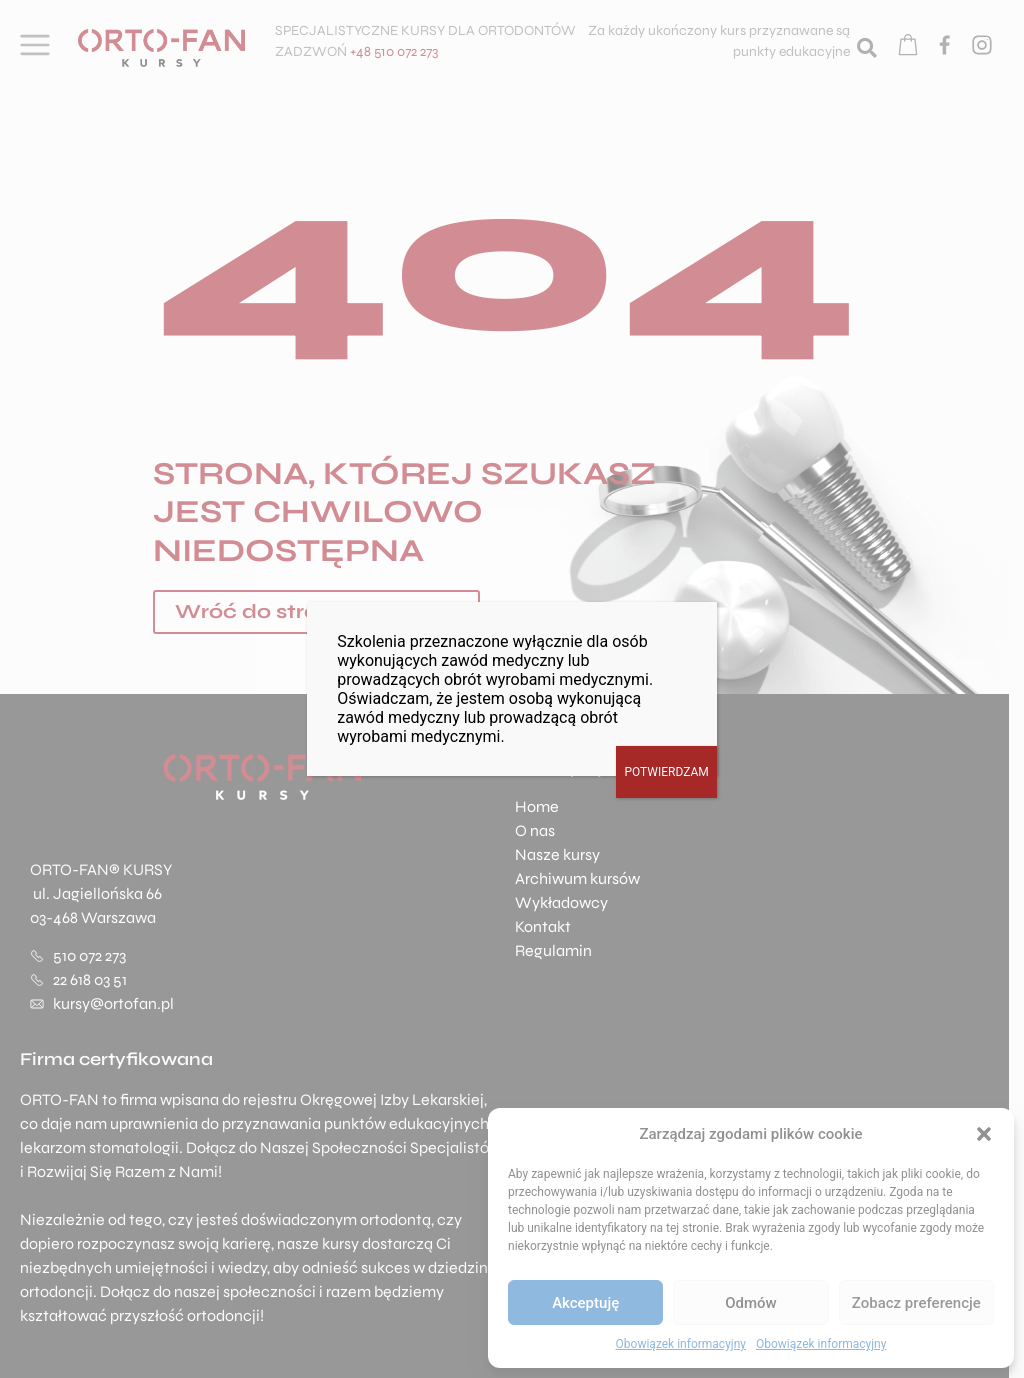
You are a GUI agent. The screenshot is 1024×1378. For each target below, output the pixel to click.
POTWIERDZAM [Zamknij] (666, 772)
